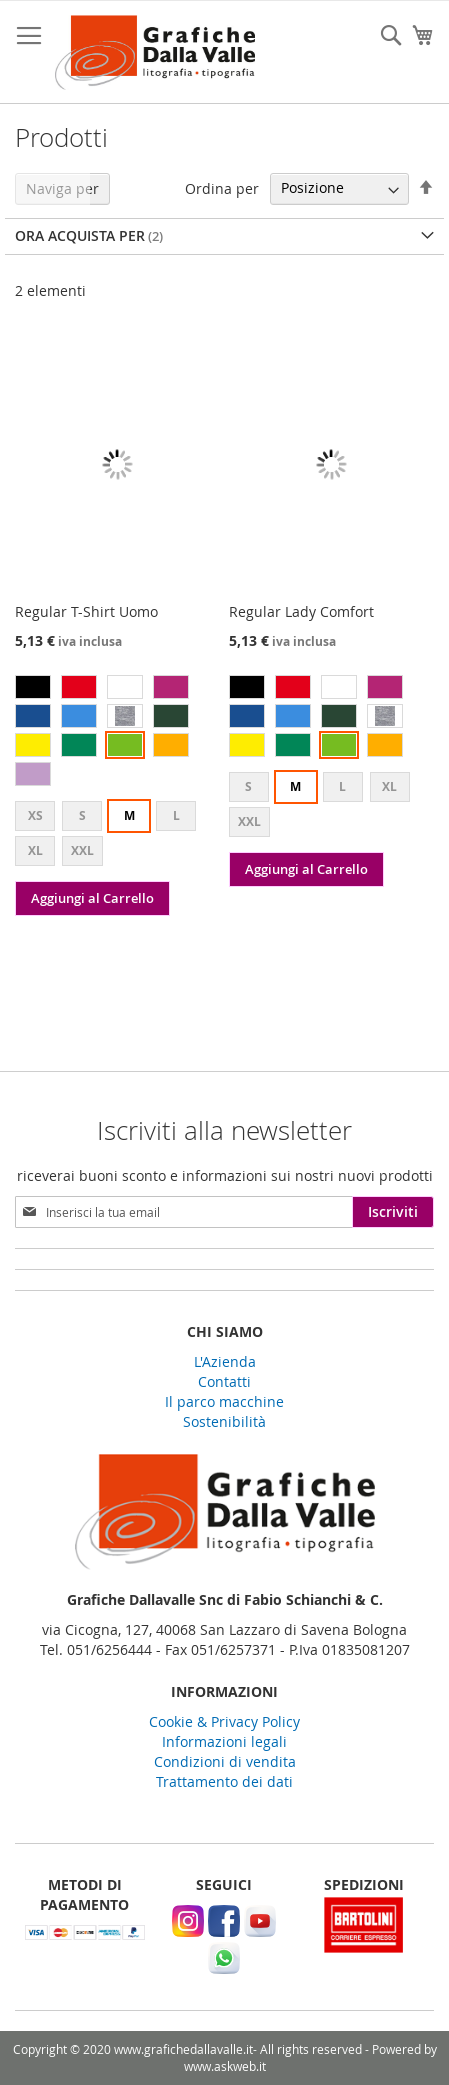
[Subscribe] (393, 1212)
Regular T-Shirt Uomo (86, 611)
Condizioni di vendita (225, 1761)
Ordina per (222, 187)
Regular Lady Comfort (301, 611)
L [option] (176, 815)
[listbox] (117, 733)
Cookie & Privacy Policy (224, 1721)
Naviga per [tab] (62, 188)
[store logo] (155, 52)
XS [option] (35, 815)
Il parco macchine (224, 1401)
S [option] (82, 815)
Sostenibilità (224, 1421)
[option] (33, 687)
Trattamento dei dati (224, 1781)
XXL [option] (82, 850)
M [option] (129, 815)
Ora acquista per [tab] (80, 235)
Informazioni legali (224, 1741)
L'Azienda (225, 1361)
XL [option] (35, 850)
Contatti (224, 1381)
